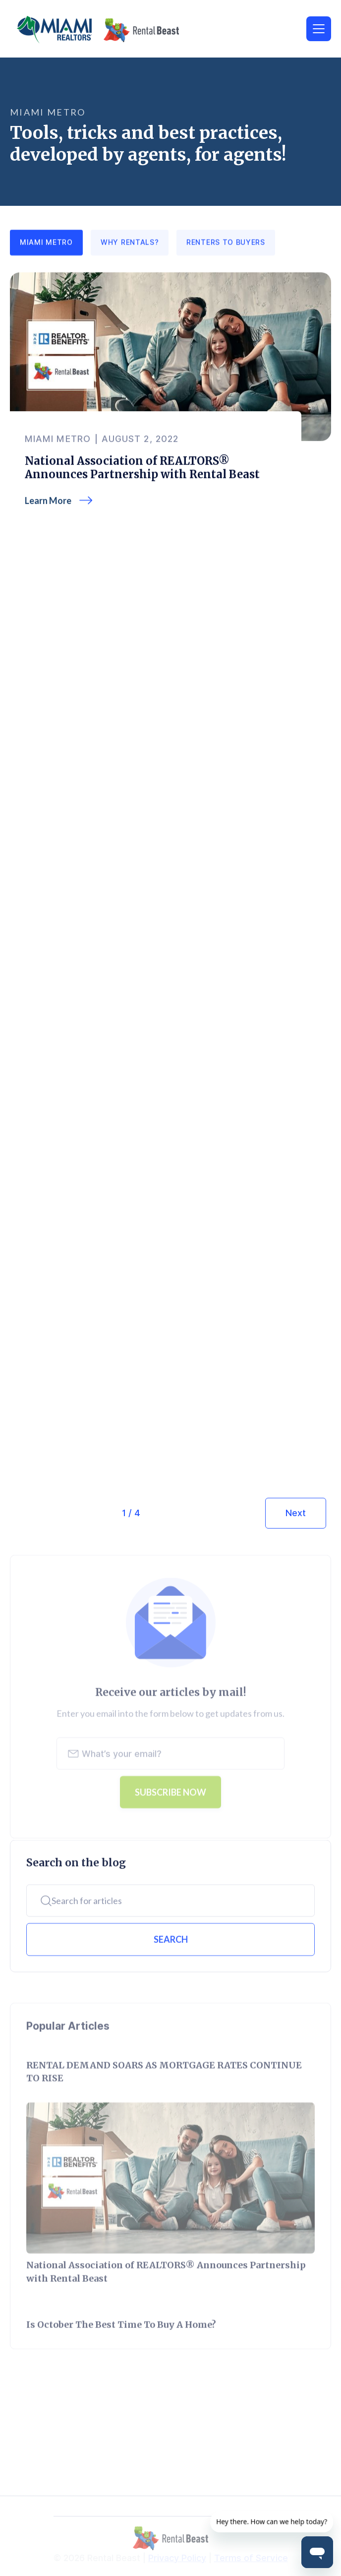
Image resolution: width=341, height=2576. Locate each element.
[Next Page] (295, 1513)
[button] (318, 28)
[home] (114, 30)
